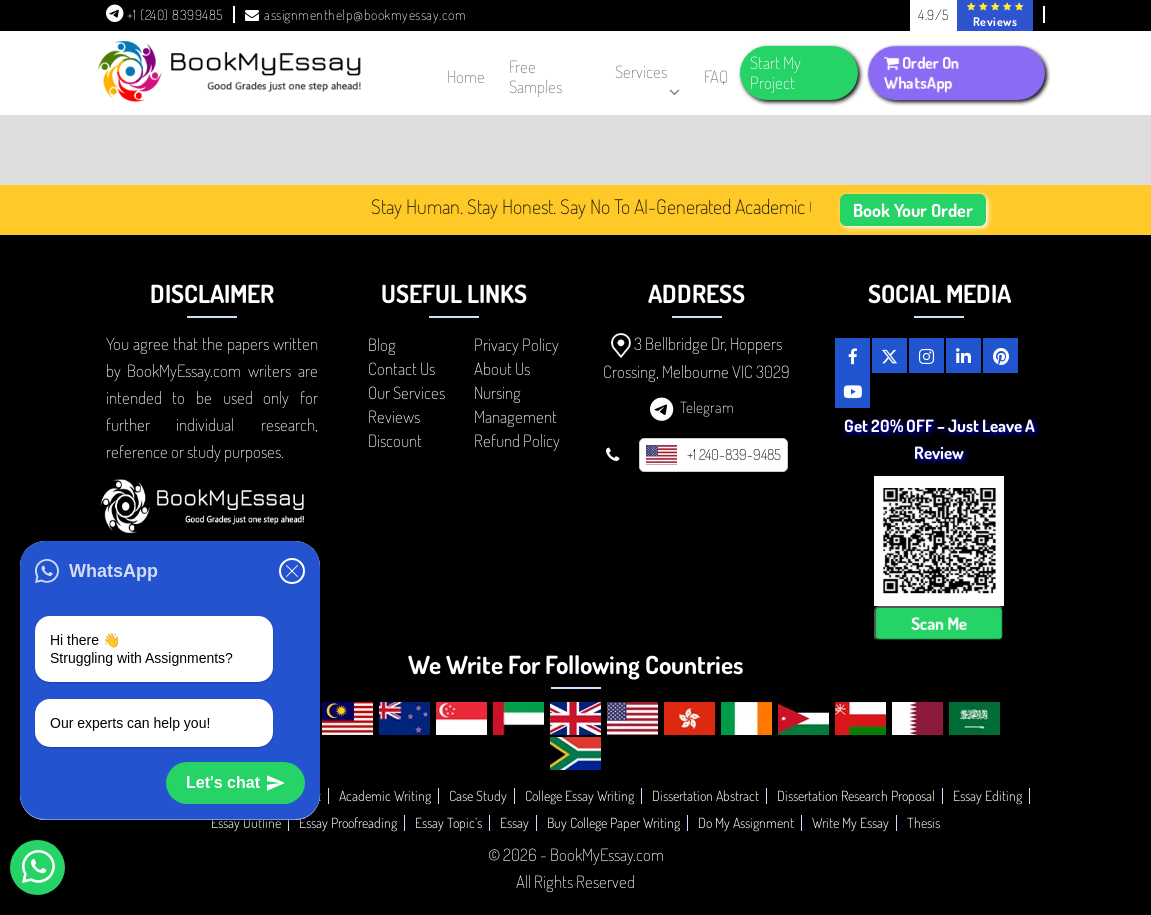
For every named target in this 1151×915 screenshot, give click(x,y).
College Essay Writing (579, 795)
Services (647, 76)
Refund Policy (517, 440)
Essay (514, 822)
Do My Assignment (746, 822)
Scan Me (939, 623)
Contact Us (401, 368)
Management (515, 416)
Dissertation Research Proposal (856, 795)
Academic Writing (385, 795)
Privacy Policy (516, 344)
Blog (382, 344)
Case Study (478, 795)
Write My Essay (850, 822)
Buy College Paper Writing (613, 822)
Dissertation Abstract (705, 795)
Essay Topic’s (448, 822)
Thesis (923, 822)
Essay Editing (987, 795)
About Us (502, 368)
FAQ (716, 76)
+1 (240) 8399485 (164, 14)
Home (466, 76)
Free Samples (535, 76)
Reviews (394, 416)
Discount (395, 440)
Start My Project (775, 72)
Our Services (406, 392)
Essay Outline (246, 822)
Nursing (497, 392)
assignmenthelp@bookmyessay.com (356, 14)
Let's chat (235, 783)
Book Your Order (913, 210)
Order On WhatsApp (921, 73)
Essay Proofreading (348, 822)
